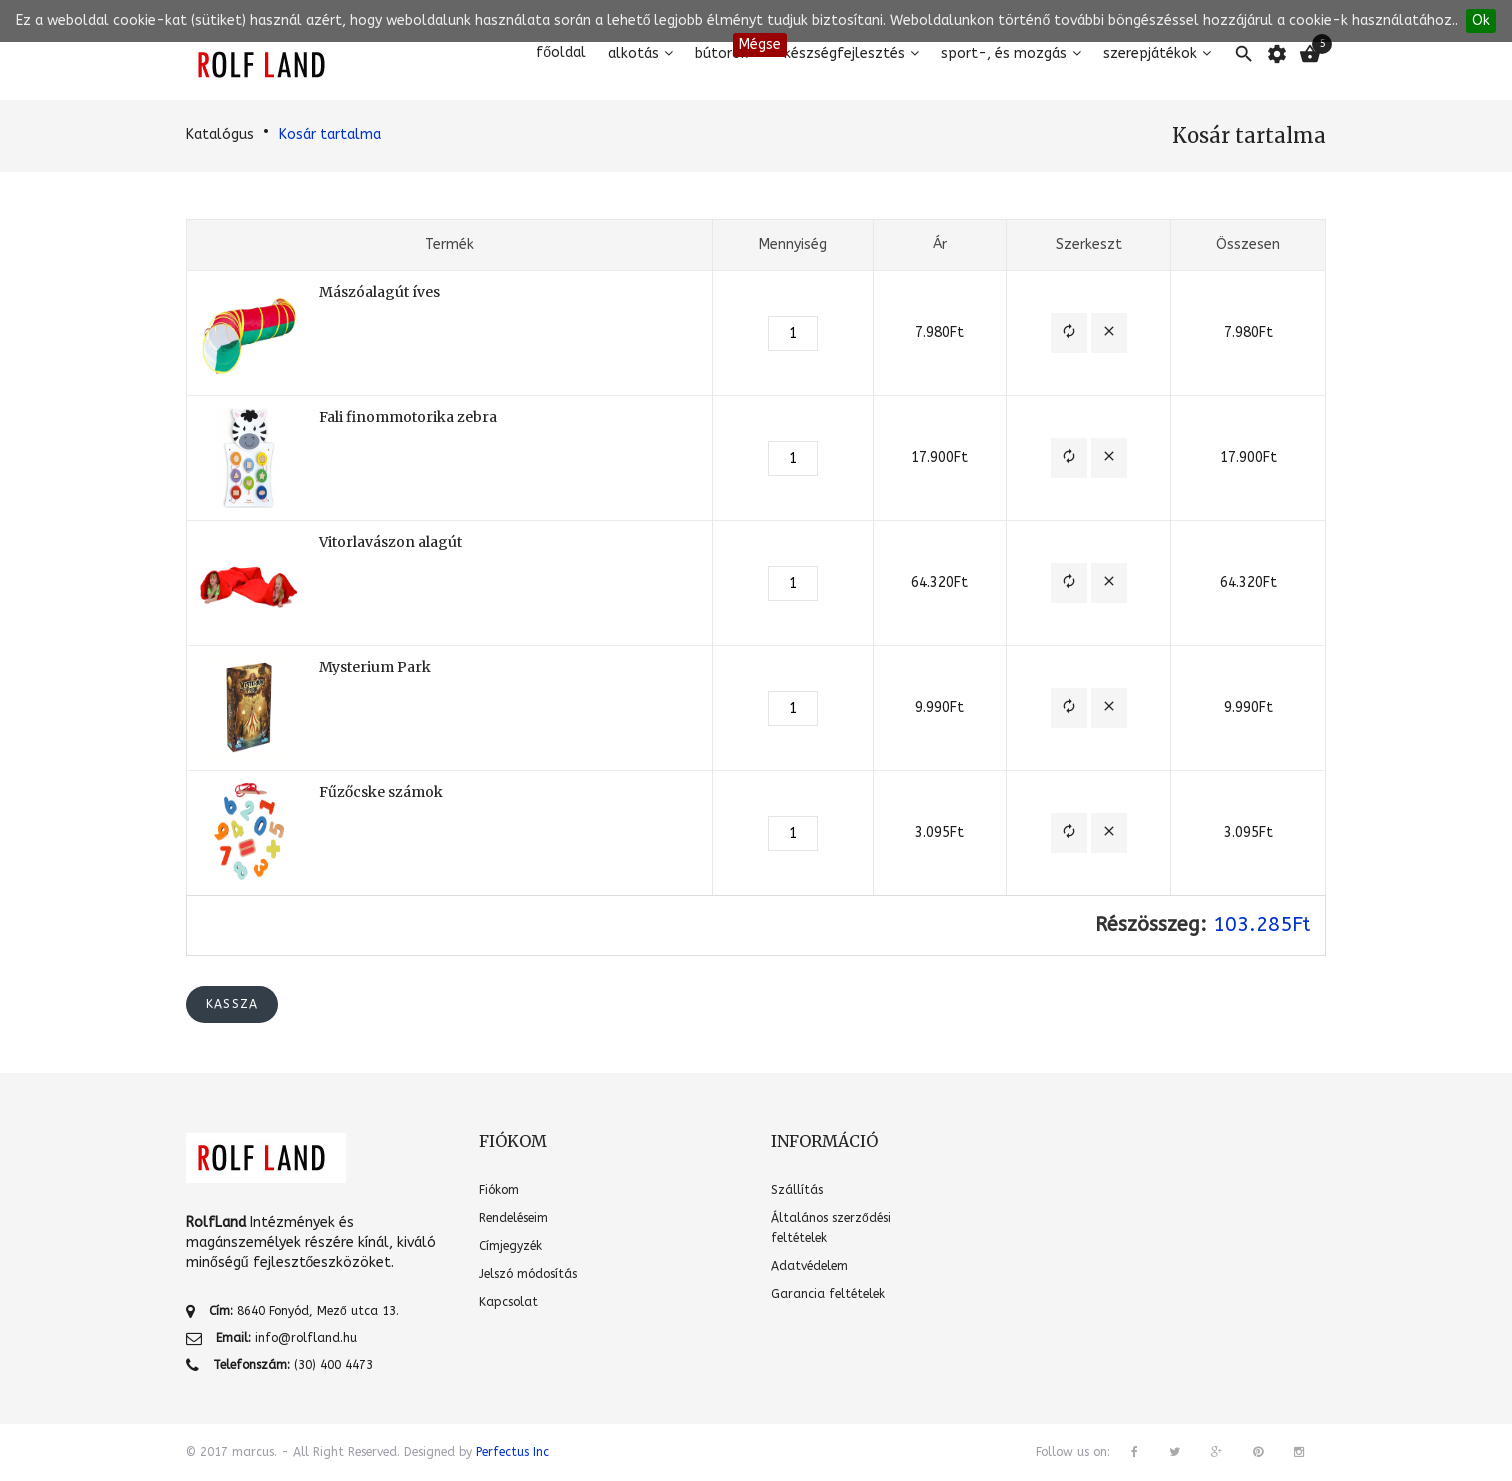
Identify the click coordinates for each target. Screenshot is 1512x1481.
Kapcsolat (508, 1302)
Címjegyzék (510, 1246)
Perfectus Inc (512, 1452)
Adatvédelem (809, 1266)
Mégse (760, 44)
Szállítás (797, 1190)
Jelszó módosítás (528, 1274)
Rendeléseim (513, 1218)
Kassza (232, 1004)
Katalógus (220, 134)
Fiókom (499, 1190)
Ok (1481, 20)
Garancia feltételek (828, 1294)
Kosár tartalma (330, 134)
